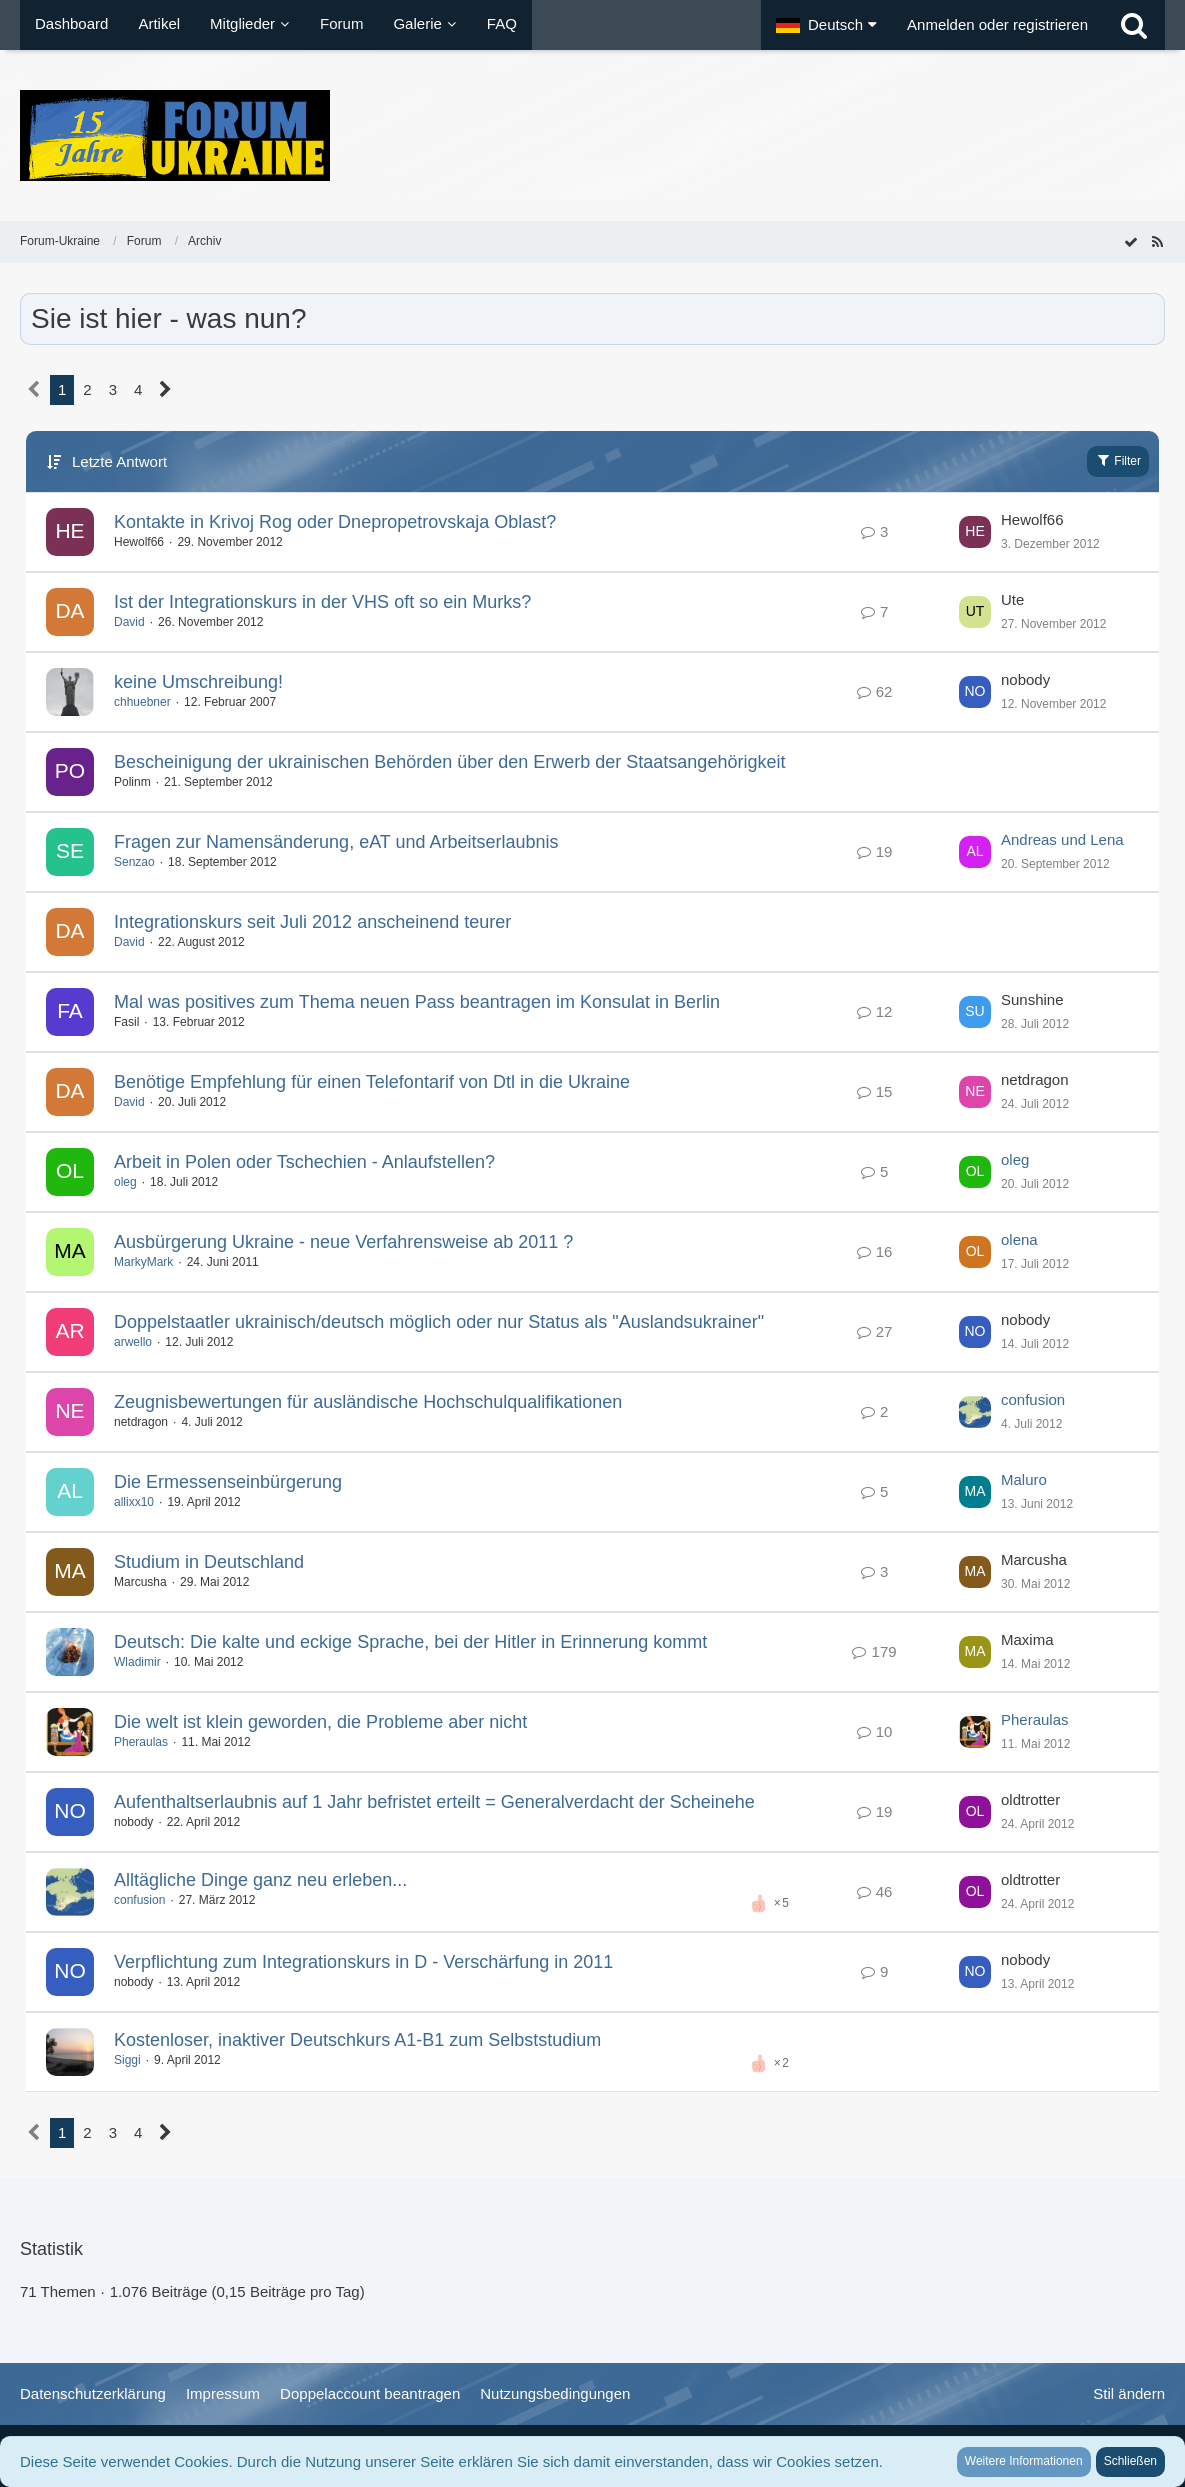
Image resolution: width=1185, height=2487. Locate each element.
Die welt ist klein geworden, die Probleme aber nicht (320, 1722)
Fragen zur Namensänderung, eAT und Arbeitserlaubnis (336, 842)
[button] (826, 25)
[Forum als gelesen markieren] (1131, 241)
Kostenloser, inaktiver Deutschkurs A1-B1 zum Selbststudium (357, 2040)
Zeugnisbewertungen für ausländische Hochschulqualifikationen (368, 1402)
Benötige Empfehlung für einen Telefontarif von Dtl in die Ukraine (372, 1082)
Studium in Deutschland (209, 1562)
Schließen (1130, 2461)
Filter (1118, 460)
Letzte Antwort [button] (119, 461)
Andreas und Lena (1062, 839)
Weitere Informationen (1024, 2461)
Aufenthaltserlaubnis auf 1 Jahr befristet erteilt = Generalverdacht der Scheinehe (434, 1802)
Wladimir (137, 1662)
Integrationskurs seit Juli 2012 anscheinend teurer (312, 922)
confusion (1033, 1399)
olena (1019, 1239)
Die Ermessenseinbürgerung (228, 1482)
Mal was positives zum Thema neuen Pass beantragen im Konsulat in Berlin (417, 1002)
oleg (125, 1182)
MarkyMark (143, 1262)
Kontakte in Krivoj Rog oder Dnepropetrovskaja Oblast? (335, 522)
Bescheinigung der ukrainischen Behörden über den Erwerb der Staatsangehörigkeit (449, 762)
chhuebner (142, 702)
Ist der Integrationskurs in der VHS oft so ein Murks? (322, 602)
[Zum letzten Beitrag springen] (975, 532)
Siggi (127, 2060)
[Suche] (1134, 25)
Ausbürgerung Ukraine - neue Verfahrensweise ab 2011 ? (343, 1242)
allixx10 (134, 1502)
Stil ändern (1129, 2393)
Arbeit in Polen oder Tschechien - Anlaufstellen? (304, 1162)
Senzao (134, 862)
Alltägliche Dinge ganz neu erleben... (260, 1880)
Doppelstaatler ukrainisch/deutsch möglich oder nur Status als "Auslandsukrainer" (439, 1322)
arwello (133, 1342)
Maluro (1024, 1479)
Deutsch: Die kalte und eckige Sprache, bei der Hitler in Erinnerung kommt (410, 1642)
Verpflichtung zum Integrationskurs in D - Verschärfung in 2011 (363, 1962)
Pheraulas (141, 1742)
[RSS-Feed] (1157, 241)
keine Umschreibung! (198, 682)
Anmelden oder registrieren (997, 24)
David (129, 622)
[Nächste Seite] (165, 390)
